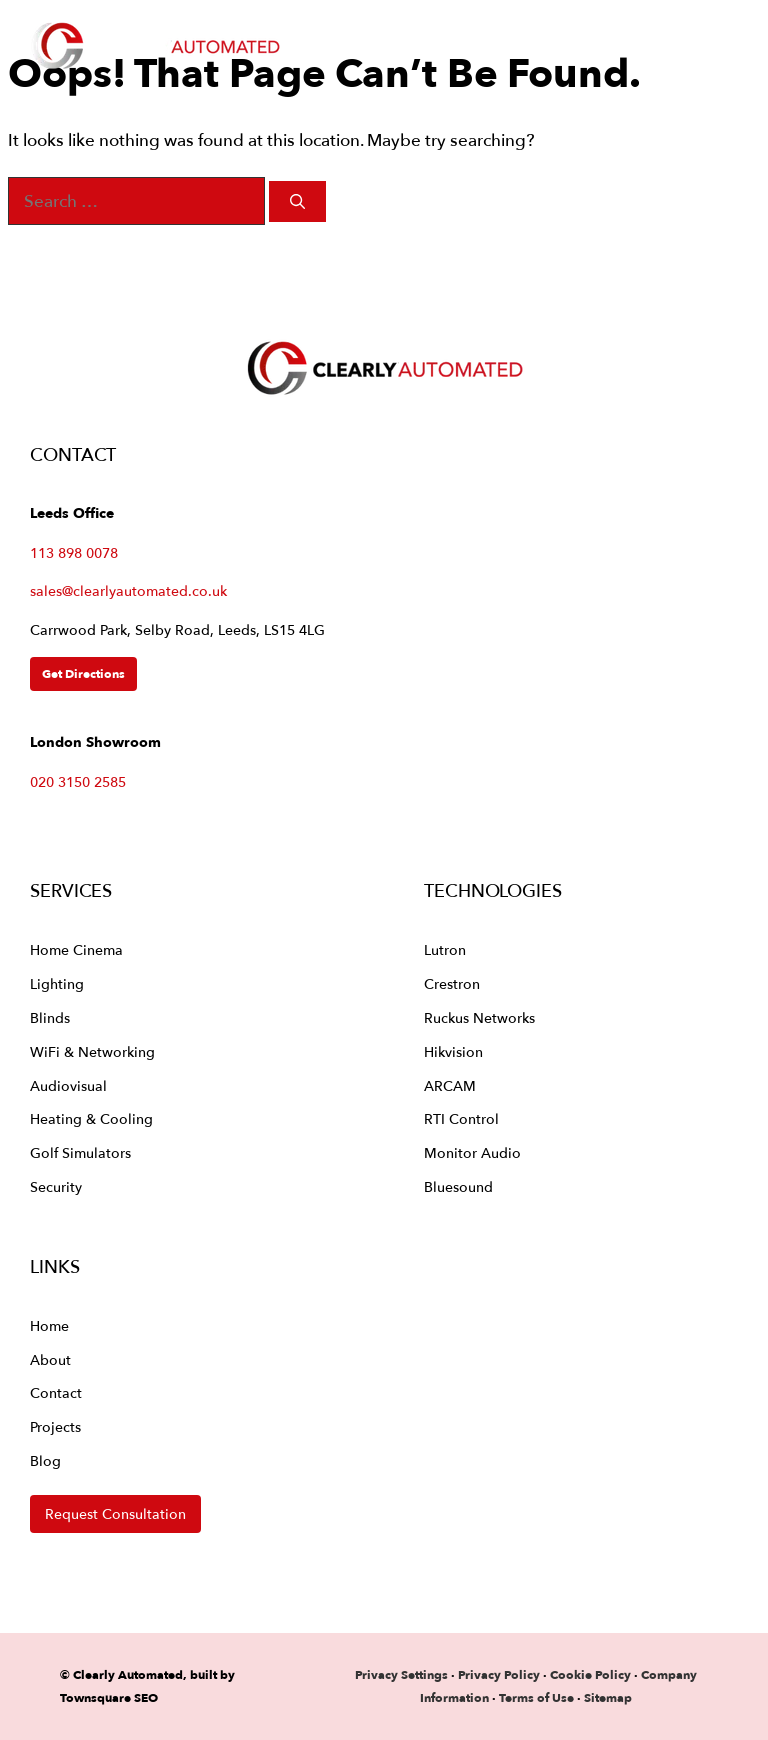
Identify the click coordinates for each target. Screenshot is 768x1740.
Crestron (452, 983)
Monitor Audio (472, 1152)
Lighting (57, 983)
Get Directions (83, 673)
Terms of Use (536, 1697)
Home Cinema (76, 949)
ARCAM (450, 1085)
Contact (56, 1392)
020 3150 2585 (78, 781)
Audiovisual (68, 1085)
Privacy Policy (500, 1674)
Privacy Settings (401, 1674)
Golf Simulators (80, 1152)
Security (56, 1186)
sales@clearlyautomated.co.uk (128, 590)
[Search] (297, 201)
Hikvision (453, 1051)
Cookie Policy (590, 1674)
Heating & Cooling (91, 1118)
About (50, 1359)
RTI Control (461, 1118)
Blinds (50, 1017)
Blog (45, 1460)
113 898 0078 (74, 552)
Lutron (445, 949)
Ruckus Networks (479, 1017)
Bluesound (458, 1186)
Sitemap (608, 1697)
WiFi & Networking (92, 1051)
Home (49, 1325)
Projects (55, 1426)
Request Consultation (115, 1513)
